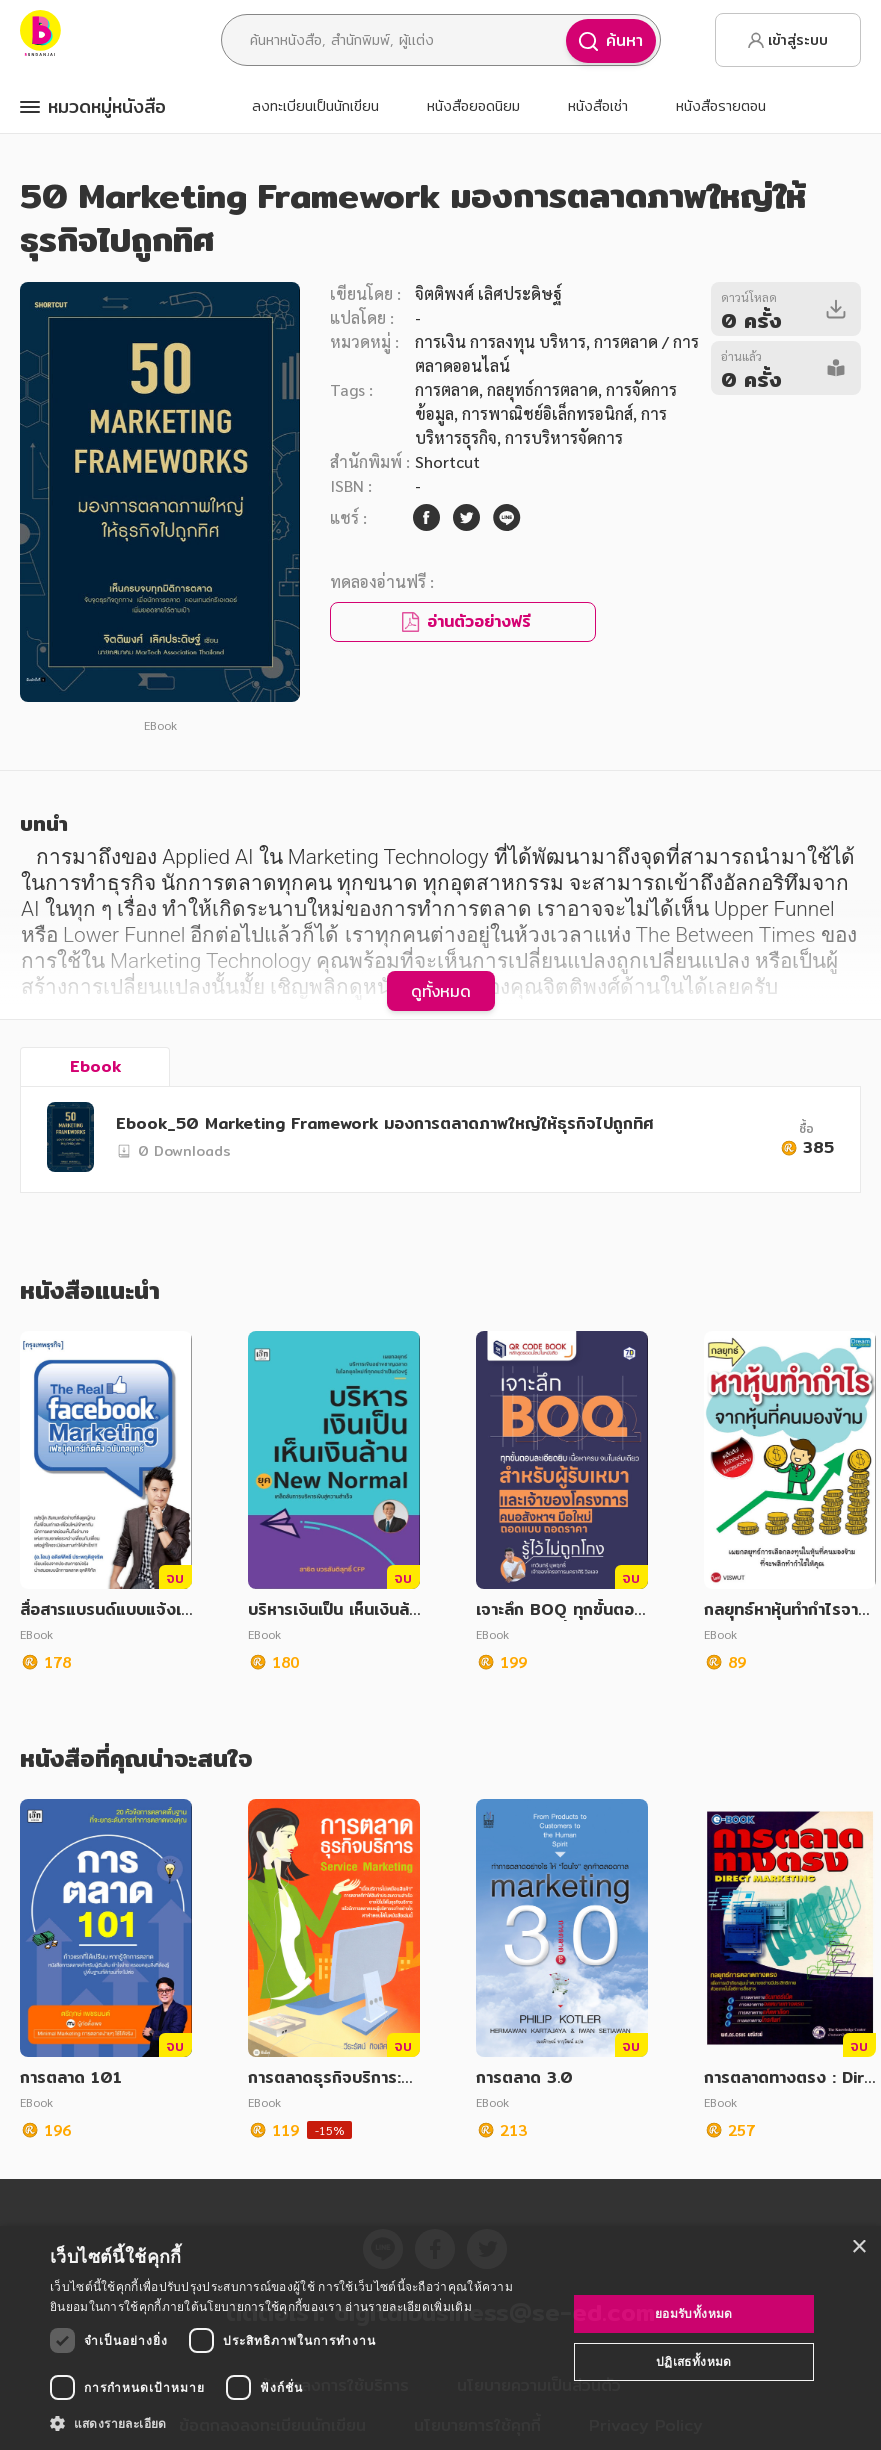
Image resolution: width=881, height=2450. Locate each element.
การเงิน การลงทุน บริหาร (500, 341)
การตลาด (447, 389)
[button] (300, 2423)
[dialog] (440, 2338)
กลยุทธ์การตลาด (542, 389)
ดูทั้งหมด (441, 991)
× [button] (858, 2247)
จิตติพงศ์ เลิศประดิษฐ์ (488, 293)
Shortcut (447, 461)
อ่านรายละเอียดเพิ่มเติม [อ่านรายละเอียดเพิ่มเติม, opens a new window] (408, 2306)
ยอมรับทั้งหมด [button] (694, 2313)
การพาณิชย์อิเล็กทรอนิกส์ (547, 413)
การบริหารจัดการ (564, 437)
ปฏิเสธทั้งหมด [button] (694, 2361)
